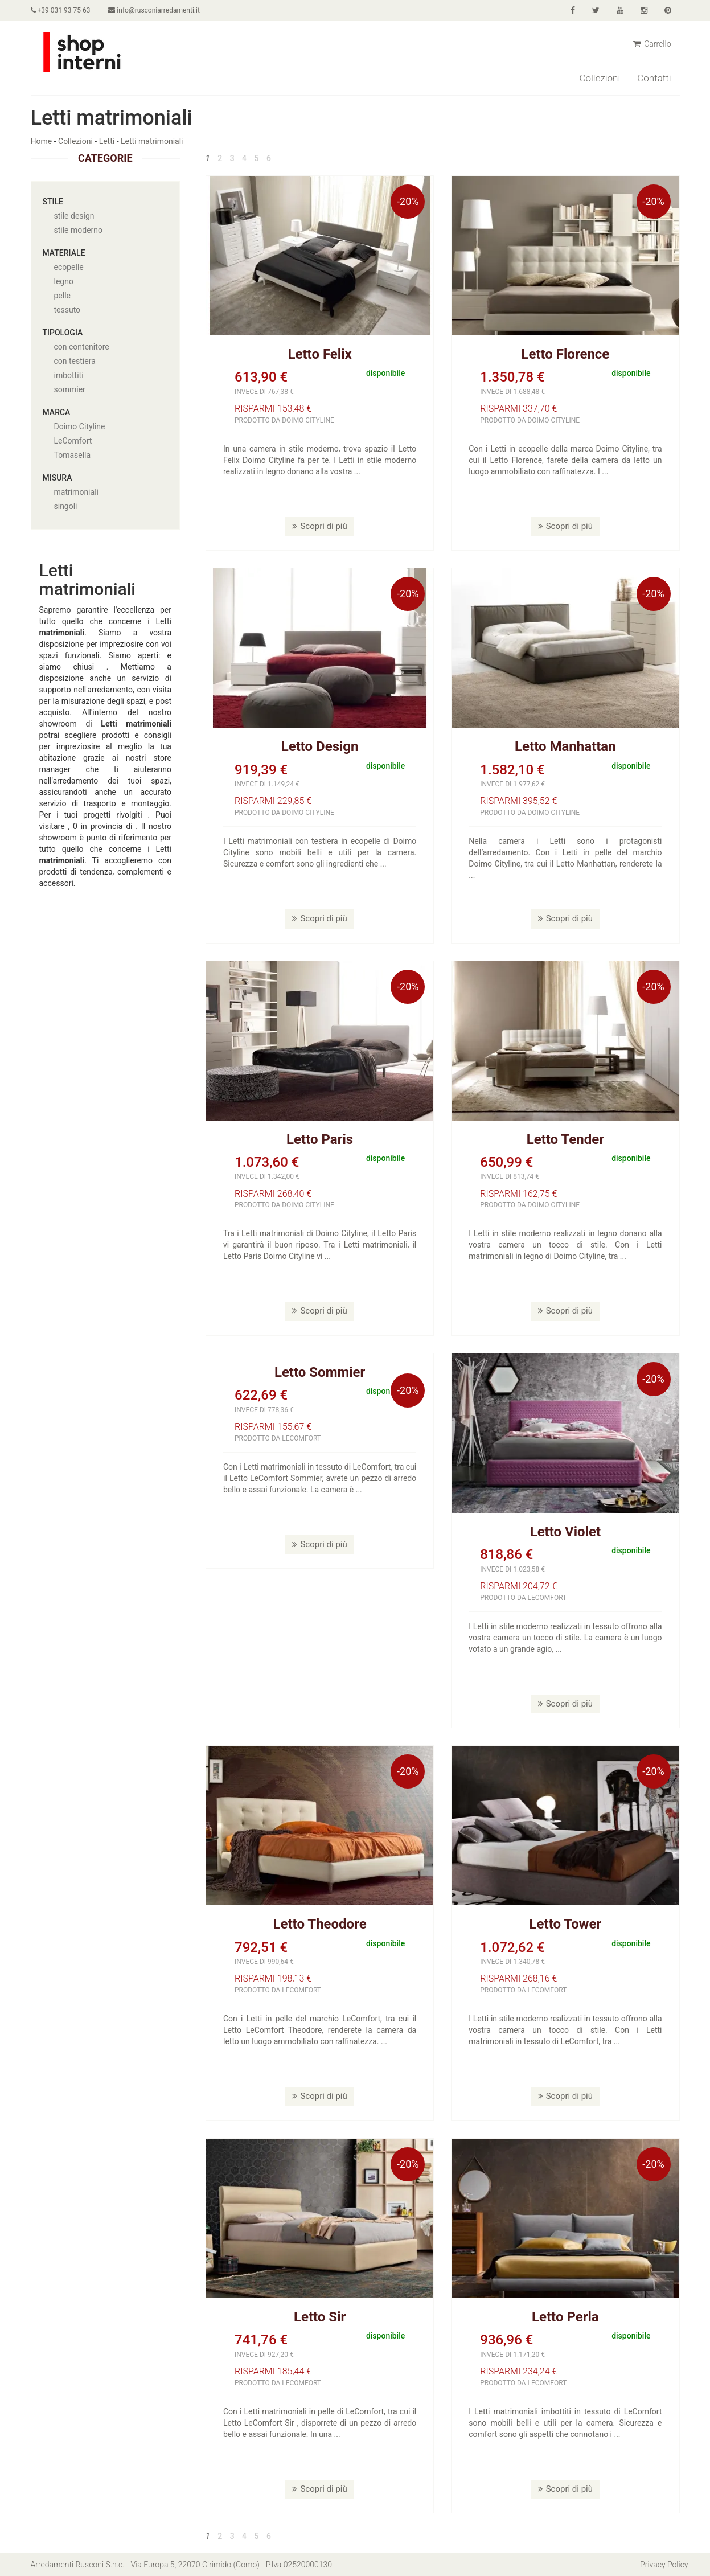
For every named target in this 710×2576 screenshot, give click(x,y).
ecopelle (69, 267)
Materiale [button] (64, 252)
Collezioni (599, 78)
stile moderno (78, 230)
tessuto (67, 309)
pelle (62, 295)
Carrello (652, 43)
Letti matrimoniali (152, 141)
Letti (107, 141)
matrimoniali (76, 492)
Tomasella (72, 455)
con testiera (75, 361)
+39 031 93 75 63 (61, 10)
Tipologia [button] (63, 332)
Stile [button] (53, 201)
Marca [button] (57, 412)
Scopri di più (319, 526)
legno (63, 281)
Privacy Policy (664, 2564)
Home (41, 141)
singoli (65, 506)
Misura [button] (57, 477)
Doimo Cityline (79, 426)
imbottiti (69, 375)
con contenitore (81, 346)
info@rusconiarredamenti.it (153, 10)
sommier (69, 389)
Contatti (654, 78)
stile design (74, 215)
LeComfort (73, 440)
